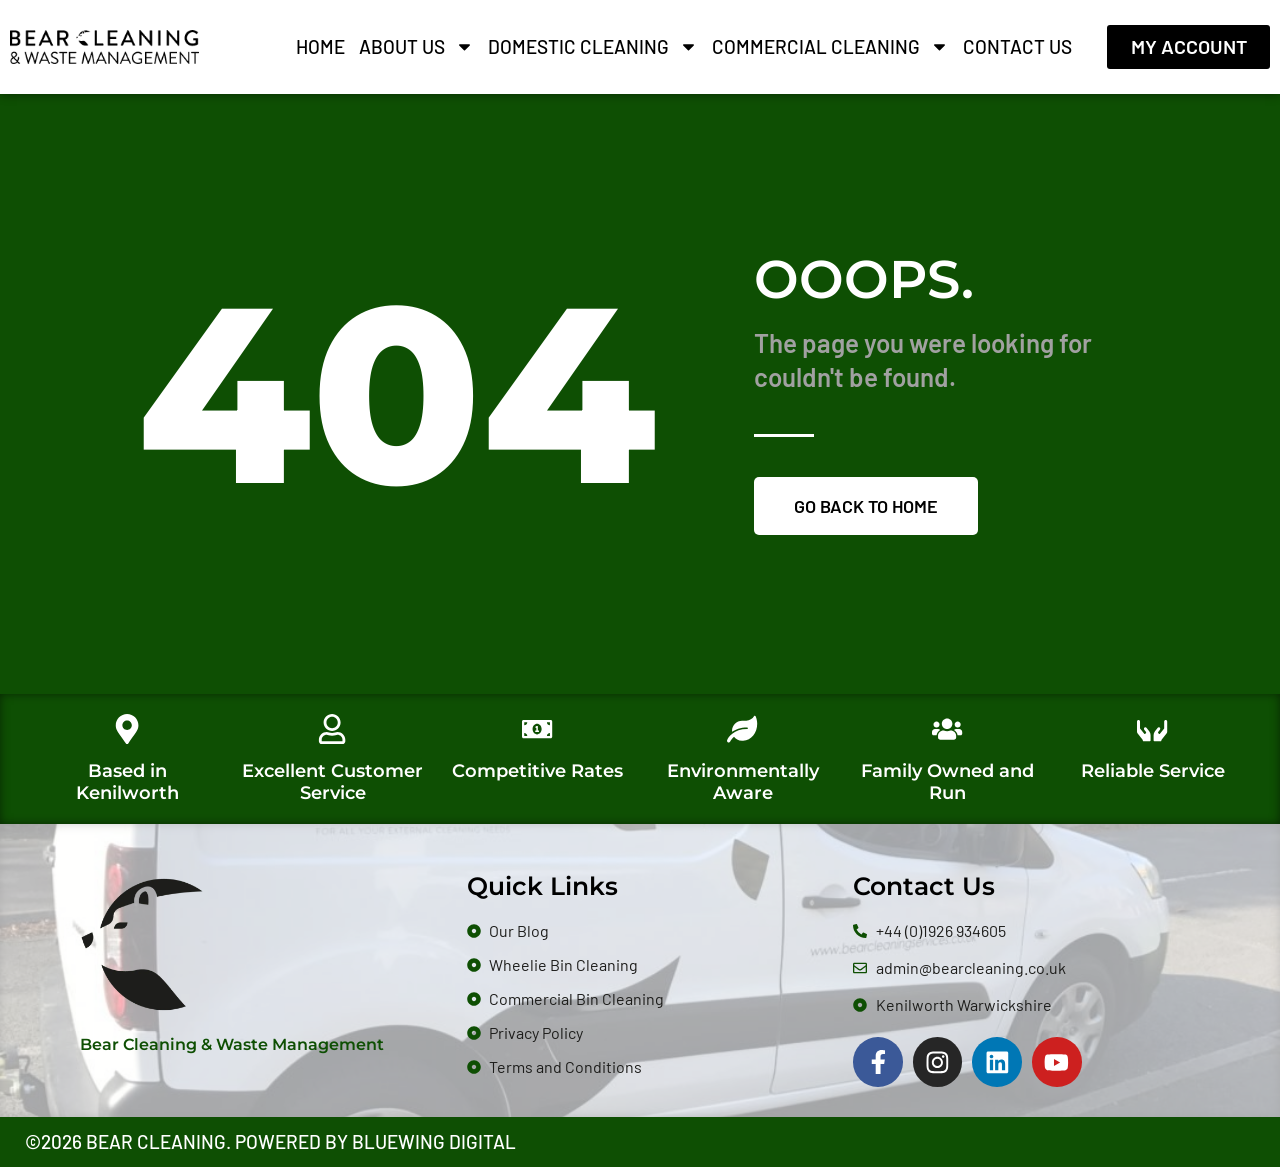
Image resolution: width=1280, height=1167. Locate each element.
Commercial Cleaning (830, 47)
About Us (416, 47)
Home (320, 46)
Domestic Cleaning (593, 47)
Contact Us (1017, 46)
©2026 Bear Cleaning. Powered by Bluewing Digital (270, 1142)
